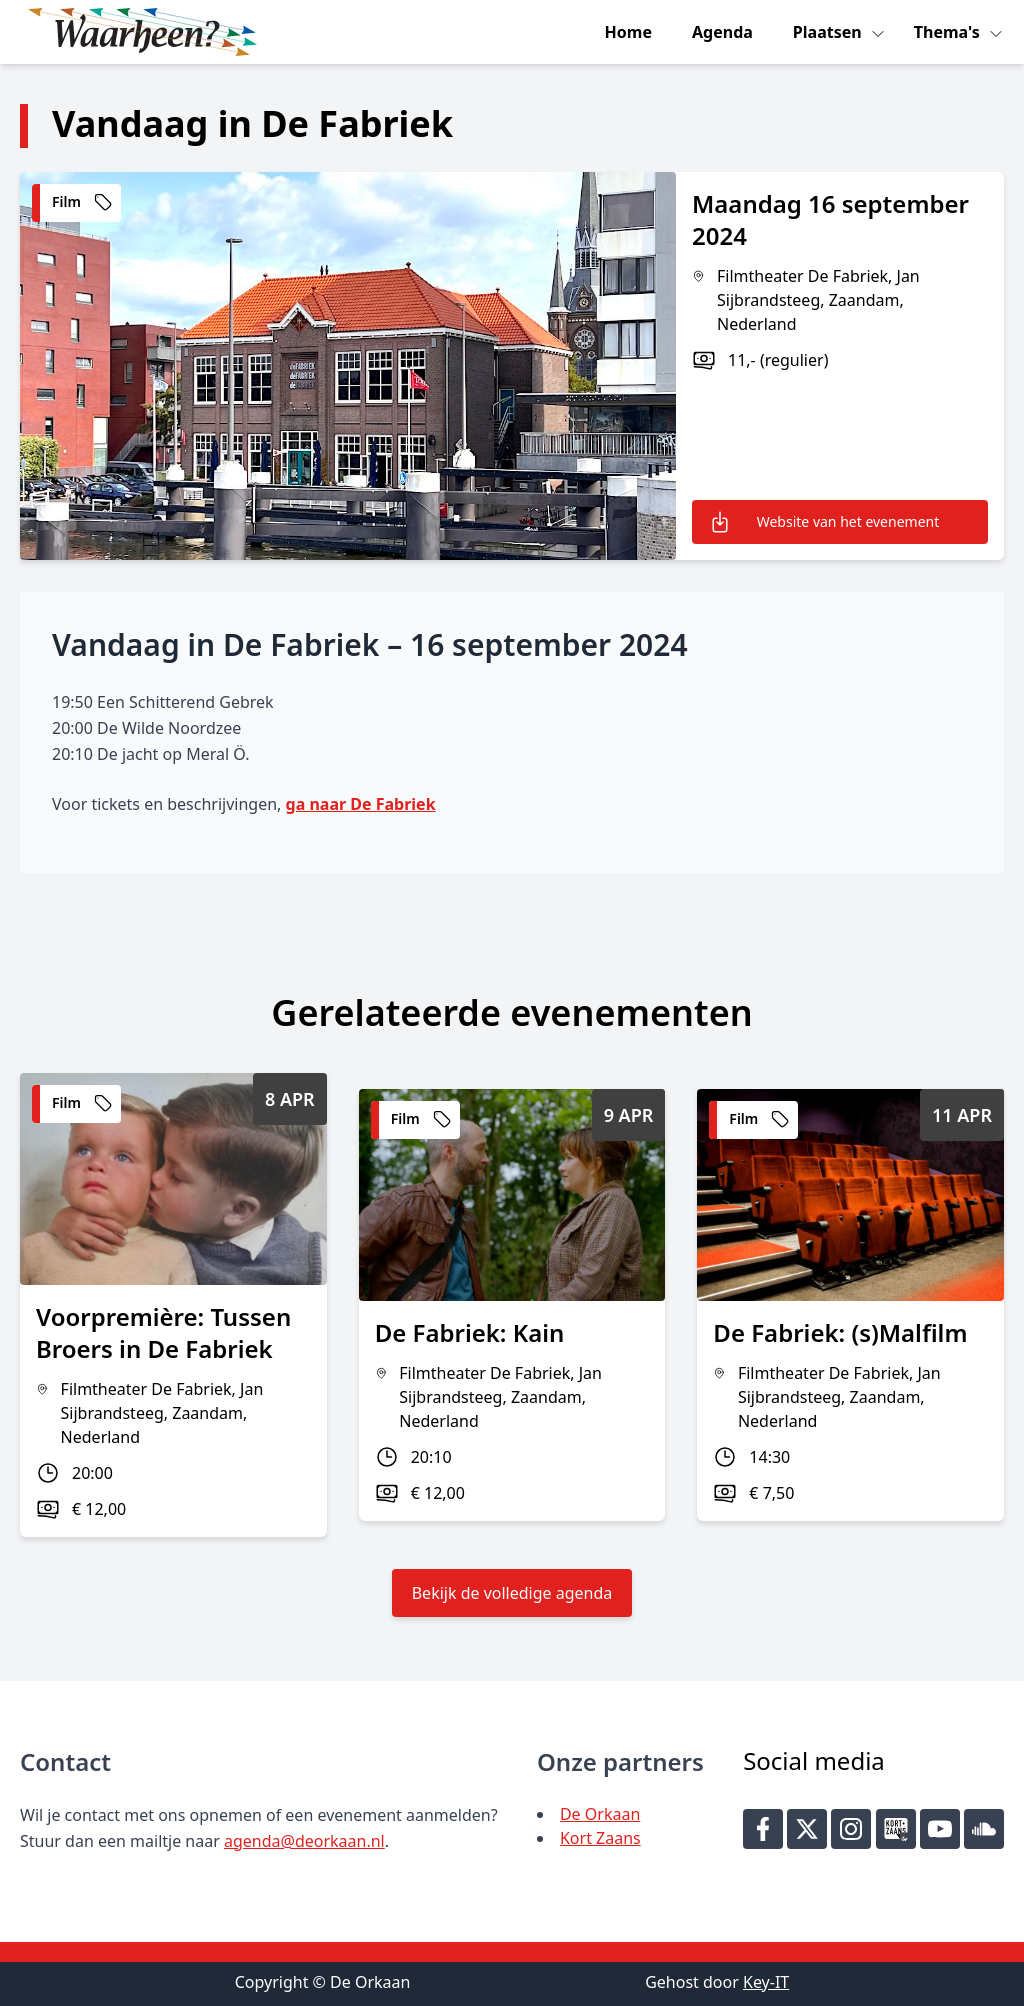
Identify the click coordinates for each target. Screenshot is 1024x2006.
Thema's (949, 32)
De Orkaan (600, 1814)
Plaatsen (829, 32)
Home (628, 32)
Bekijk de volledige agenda (512, 1593)
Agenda (722, 32)
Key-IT (766, 1982)
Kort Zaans (600, 1838)
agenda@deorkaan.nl (304, 1841)
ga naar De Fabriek (361, 804)
